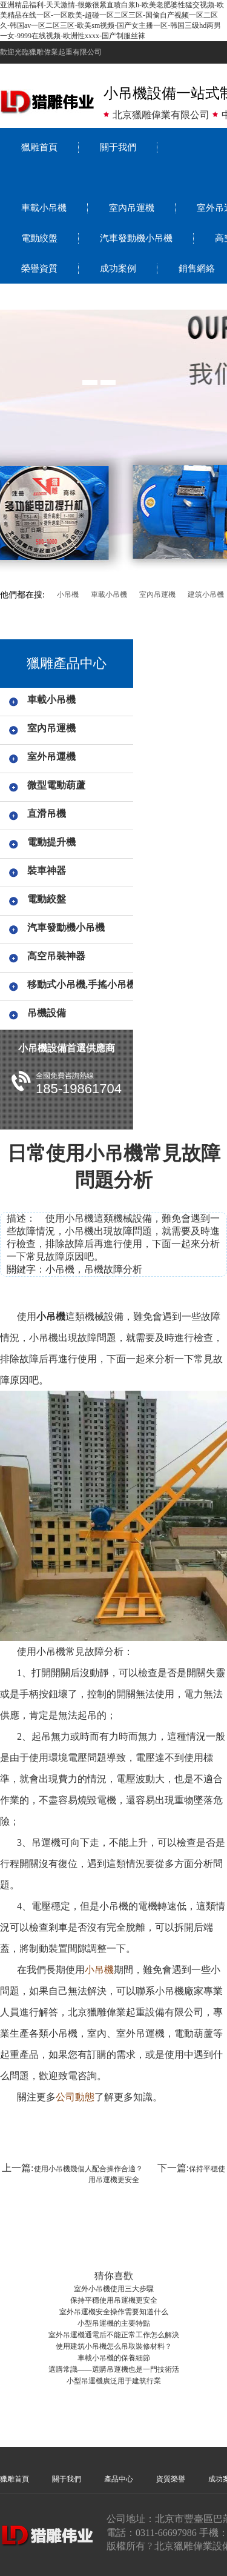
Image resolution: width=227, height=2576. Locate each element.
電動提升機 (51, 842)
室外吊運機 (51, 756)
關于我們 (118, 147)
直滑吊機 (46, 813)
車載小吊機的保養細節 (113, 2358)
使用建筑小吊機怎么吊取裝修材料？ (114, 2346)
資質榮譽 (170, 2479)
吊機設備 (46, 1013)
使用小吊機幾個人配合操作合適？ (88, 2169)
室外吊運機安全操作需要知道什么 (113, 2312)
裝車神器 (46, 870)
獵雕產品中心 (67, 663)
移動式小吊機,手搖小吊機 (78, 984)
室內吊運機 (131, 208)
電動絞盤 (39, 238)
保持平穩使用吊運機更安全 (113, 2300)
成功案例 (118, 268)
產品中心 (118, 2479)
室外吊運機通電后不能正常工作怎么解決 (113, 2335)
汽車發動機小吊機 (136, 238)
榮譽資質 (39, 268)
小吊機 (68, 594)
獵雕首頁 (39, 147)
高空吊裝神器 (56, 956)
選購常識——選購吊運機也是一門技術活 (113, 2369)
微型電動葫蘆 (56, 785)
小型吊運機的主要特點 (113, 2323)
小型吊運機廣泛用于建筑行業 (114, 2381)
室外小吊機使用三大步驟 (114, 2289)
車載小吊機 (44, 208)
